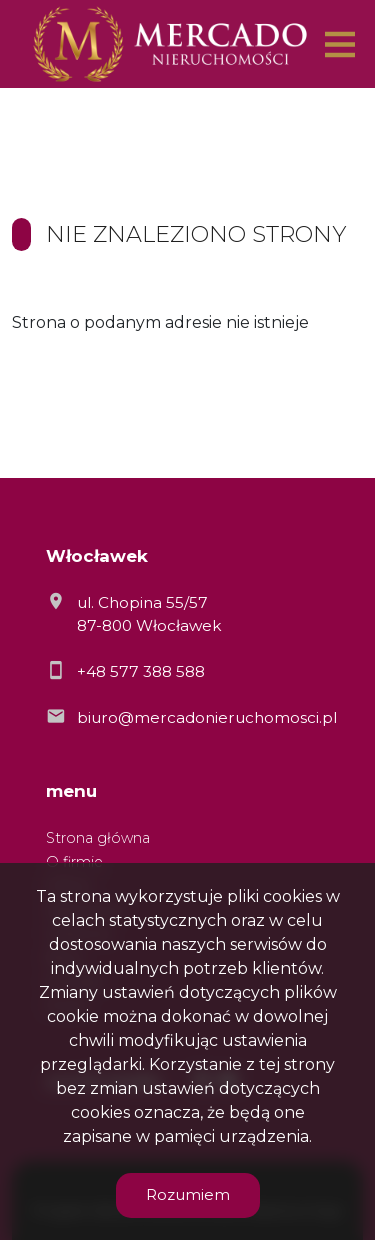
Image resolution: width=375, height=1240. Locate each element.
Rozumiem (188, 1194)
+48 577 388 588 (141, 671)
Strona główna (98, 838)
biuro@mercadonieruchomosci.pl (207, 717)
